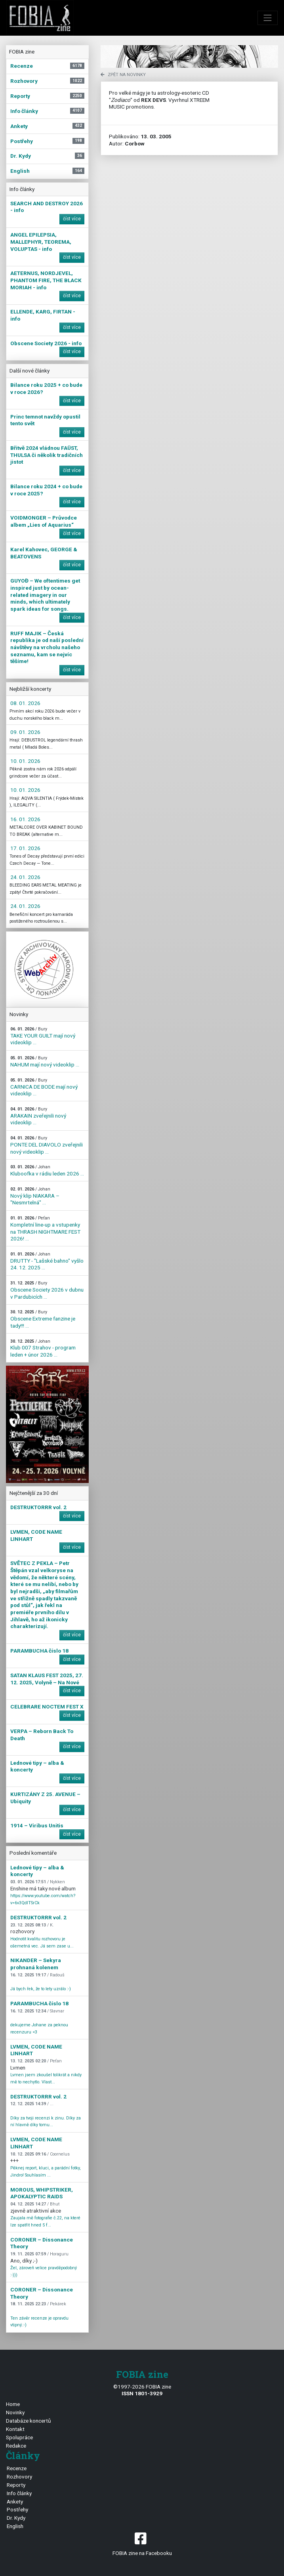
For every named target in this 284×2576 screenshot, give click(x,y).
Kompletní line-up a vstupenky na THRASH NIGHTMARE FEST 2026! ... (45, 1228)
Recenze (17, 2468)
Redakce (16, 2445)
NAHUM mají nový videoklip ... (44, 1061)
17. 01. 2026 (25, 848)
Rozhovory (19, 2476)
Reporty (16, 2485)
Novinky (15, 2412)
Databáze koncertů (28, 2420)
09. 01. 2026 (25, 732)
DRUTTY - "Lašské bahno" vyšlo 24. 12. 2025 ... (47, 1261)
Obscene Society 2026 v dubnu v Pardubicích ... (47, 1289)
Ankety (15, 2501)
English (15, 2526)
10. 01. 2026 (25, 761)
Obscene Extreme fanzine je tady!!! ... (42, 1318)
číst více (72, 219)
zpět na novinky (123, 74)
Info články (19, 2493)
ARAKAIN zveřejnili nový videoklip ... (38, 1116)
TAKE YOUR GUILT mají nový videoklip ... (42, 1035)
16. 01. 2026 (25, 819)
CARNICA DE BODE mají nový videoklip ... (44, 1087)
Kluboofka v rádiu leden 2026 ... (47, 1170)
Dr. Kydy (16, 2518)
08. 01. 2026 (25, 703)
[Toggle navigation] (267, 18)
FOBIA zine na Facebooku (142, 2543)
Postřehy (17, 2509)
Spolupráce (19, 2437)
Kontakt (15, 2429)
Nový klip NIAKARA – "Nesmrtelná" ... (34, 1196)
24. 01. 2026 (25, 877)
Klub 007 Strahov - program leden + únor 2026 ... (43, 1348)
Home (13, 2404)
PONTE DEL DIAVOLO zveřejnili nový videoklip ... (46, 1144)
